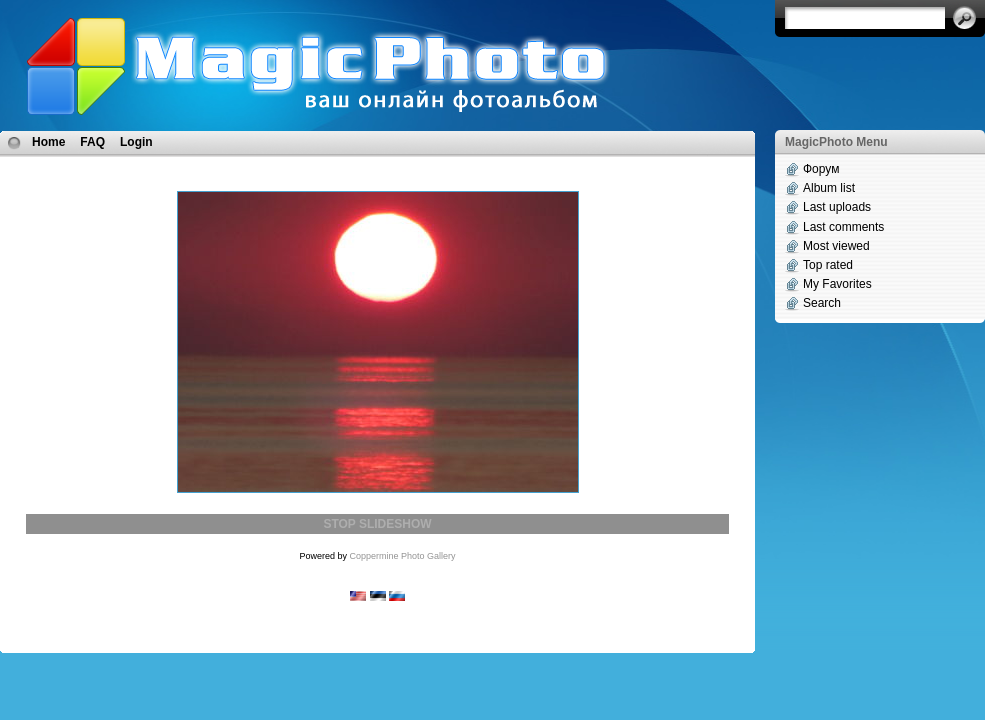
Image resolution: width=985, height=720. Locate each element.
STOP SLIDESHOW (377, 524)
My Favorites (837, 284)
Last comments (843, 227)
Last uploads (837, 207)
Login (136, 142)
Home (48, 142)
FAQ (92, 142)
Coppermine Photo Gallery (402, 556)
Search (822, 303)
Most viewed (836, 246)
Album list (829, 188)
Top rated (828, 265)
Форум (821, 169)
